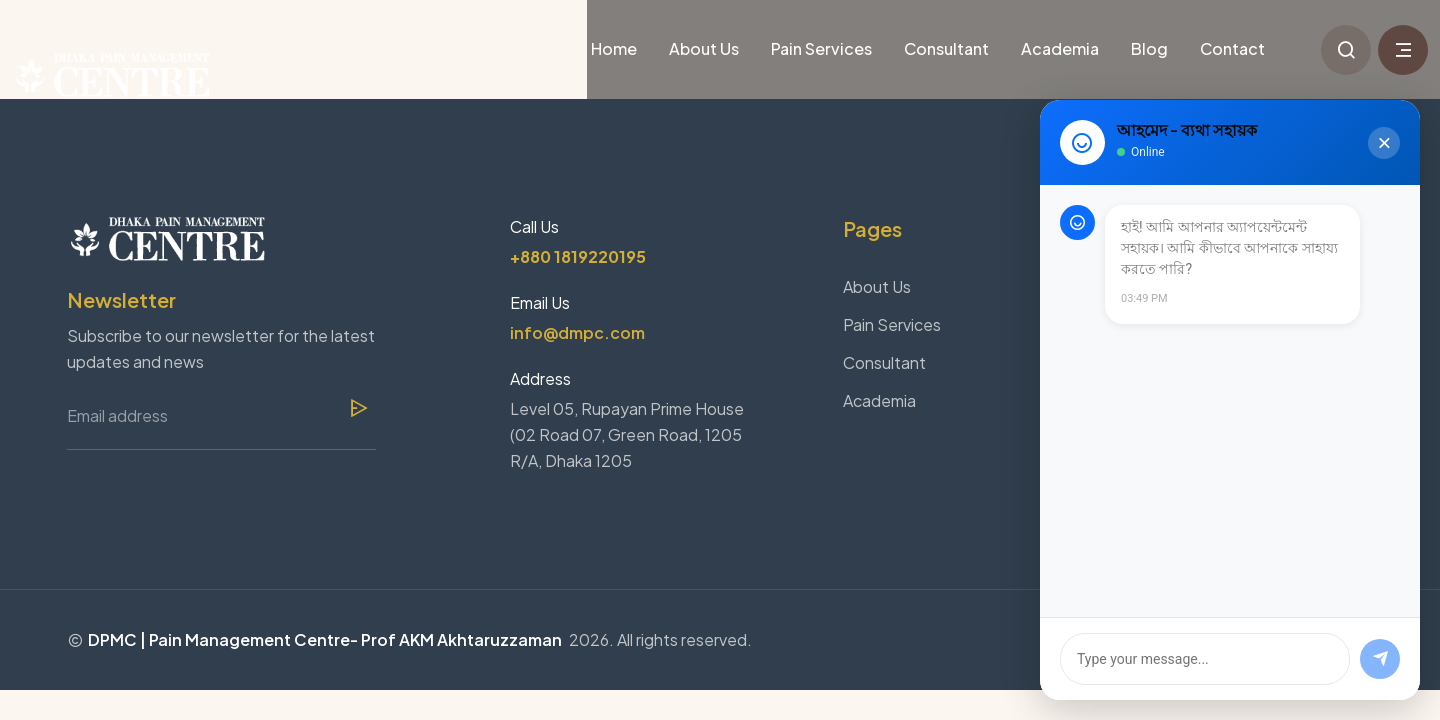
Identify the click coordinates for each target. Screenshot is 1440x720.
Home (614, 48)
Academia (1060, 48)
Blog (1149, 48)
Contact (1232, 48)
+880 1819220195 (578, 256)
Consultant (946, 48)
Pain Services (821, 48)
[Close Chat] (1384, 143)
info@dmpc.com (577, 332)
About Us (704, 48)
